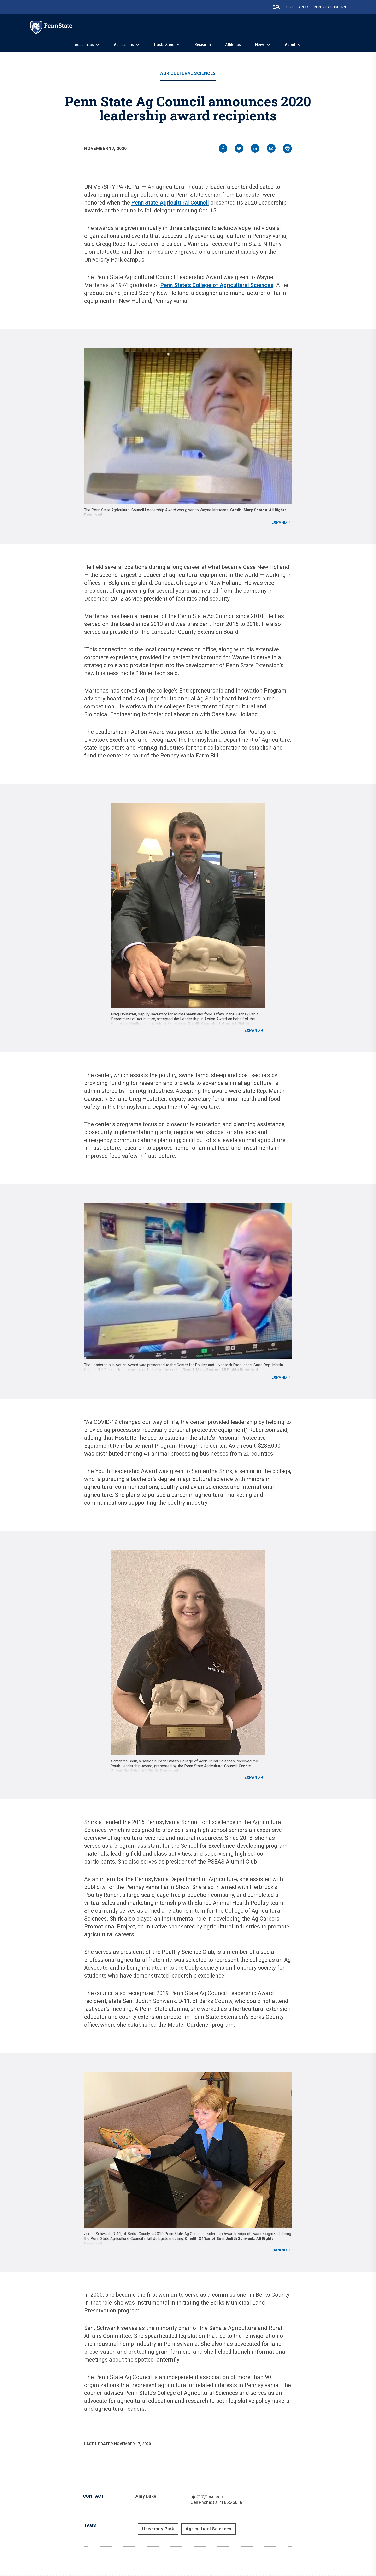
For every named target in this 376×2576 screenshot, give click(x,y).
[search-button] (276, 7)
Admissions (124, 44)
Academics (84, 44)
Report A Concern (330, 7)
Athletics (233, 44)
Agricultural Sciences (188, 73)
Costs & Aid (164, 44)
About (290, 44)
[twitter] (239, 149)
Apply (303, 7)
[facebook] (223, 149)
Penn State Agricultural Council (170, 203)
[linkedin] (255, 149)
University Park (158, 2528)
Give (290, 7)
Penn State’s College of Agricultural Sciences (216, 285)
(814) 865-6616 (227, 2502)
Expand (279, 522)
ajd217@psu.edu (207, 2496)
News (260, 44)
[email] (271, 149)
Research (202, 44)
